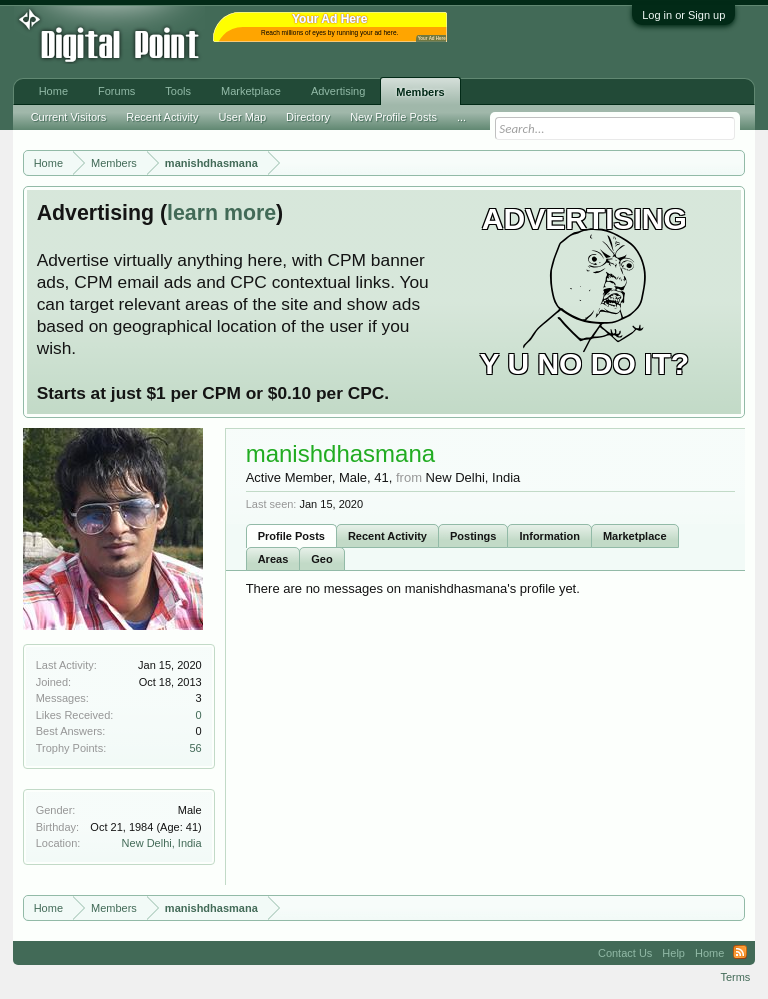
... (461, 117)
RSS (740, 953)
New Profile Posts (393, 117)
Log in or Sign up (683, 15)
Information (549, 536)
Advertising (338, 91)
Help (673, 953)
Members (420, 92)
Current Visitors (69, 117)
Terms (735, 977)
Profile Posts (291, 536)
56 (195, 748)
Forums (116, 91)
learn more (221, 213)
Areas (273, 559)
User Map (242, 117)
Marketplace (635, 536)
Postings (473, 536)
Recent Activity (387, 536)
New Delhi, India (162, 843)
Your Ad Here (432, 38)
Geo (321, 559)
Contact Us (625, 953)
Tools (178, 91)
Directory (308, 117)
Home (53, 91)
